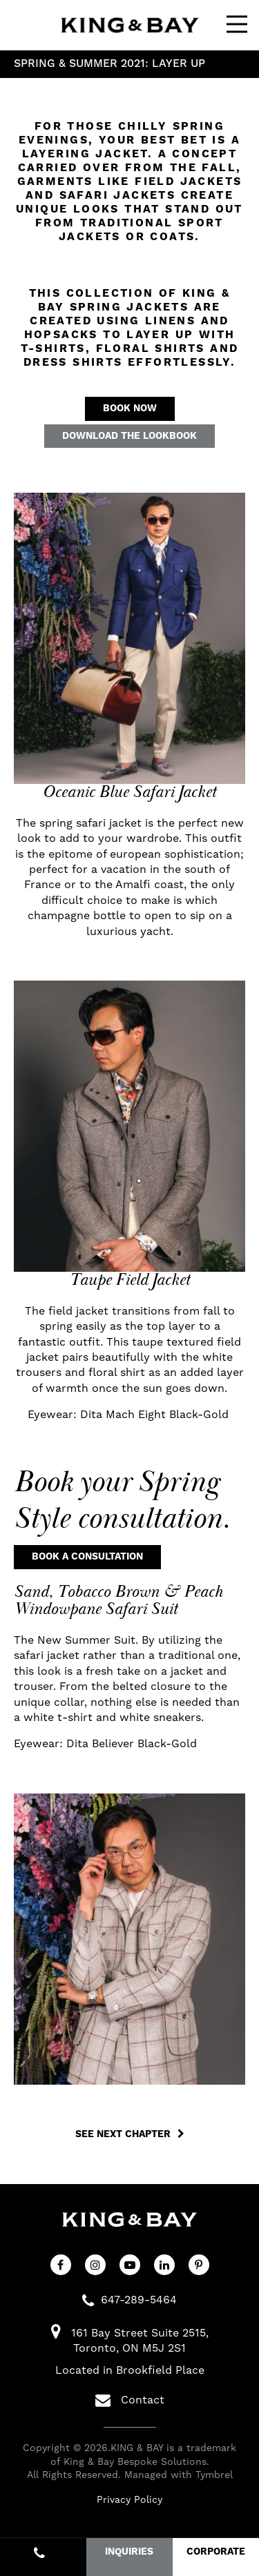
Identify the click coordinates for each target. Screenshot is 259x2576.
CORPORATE (215, 2552)
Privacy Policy (129, 2499)
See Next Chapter (123, 2134)
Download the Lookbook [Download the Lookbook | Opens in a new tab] (129, 436)
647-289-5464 (139, 2299)
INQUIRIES (129, 2552)
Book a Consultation (87, 1557)
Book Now (130, 408)
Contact (129, 2400)
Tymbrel (214, 2474)
